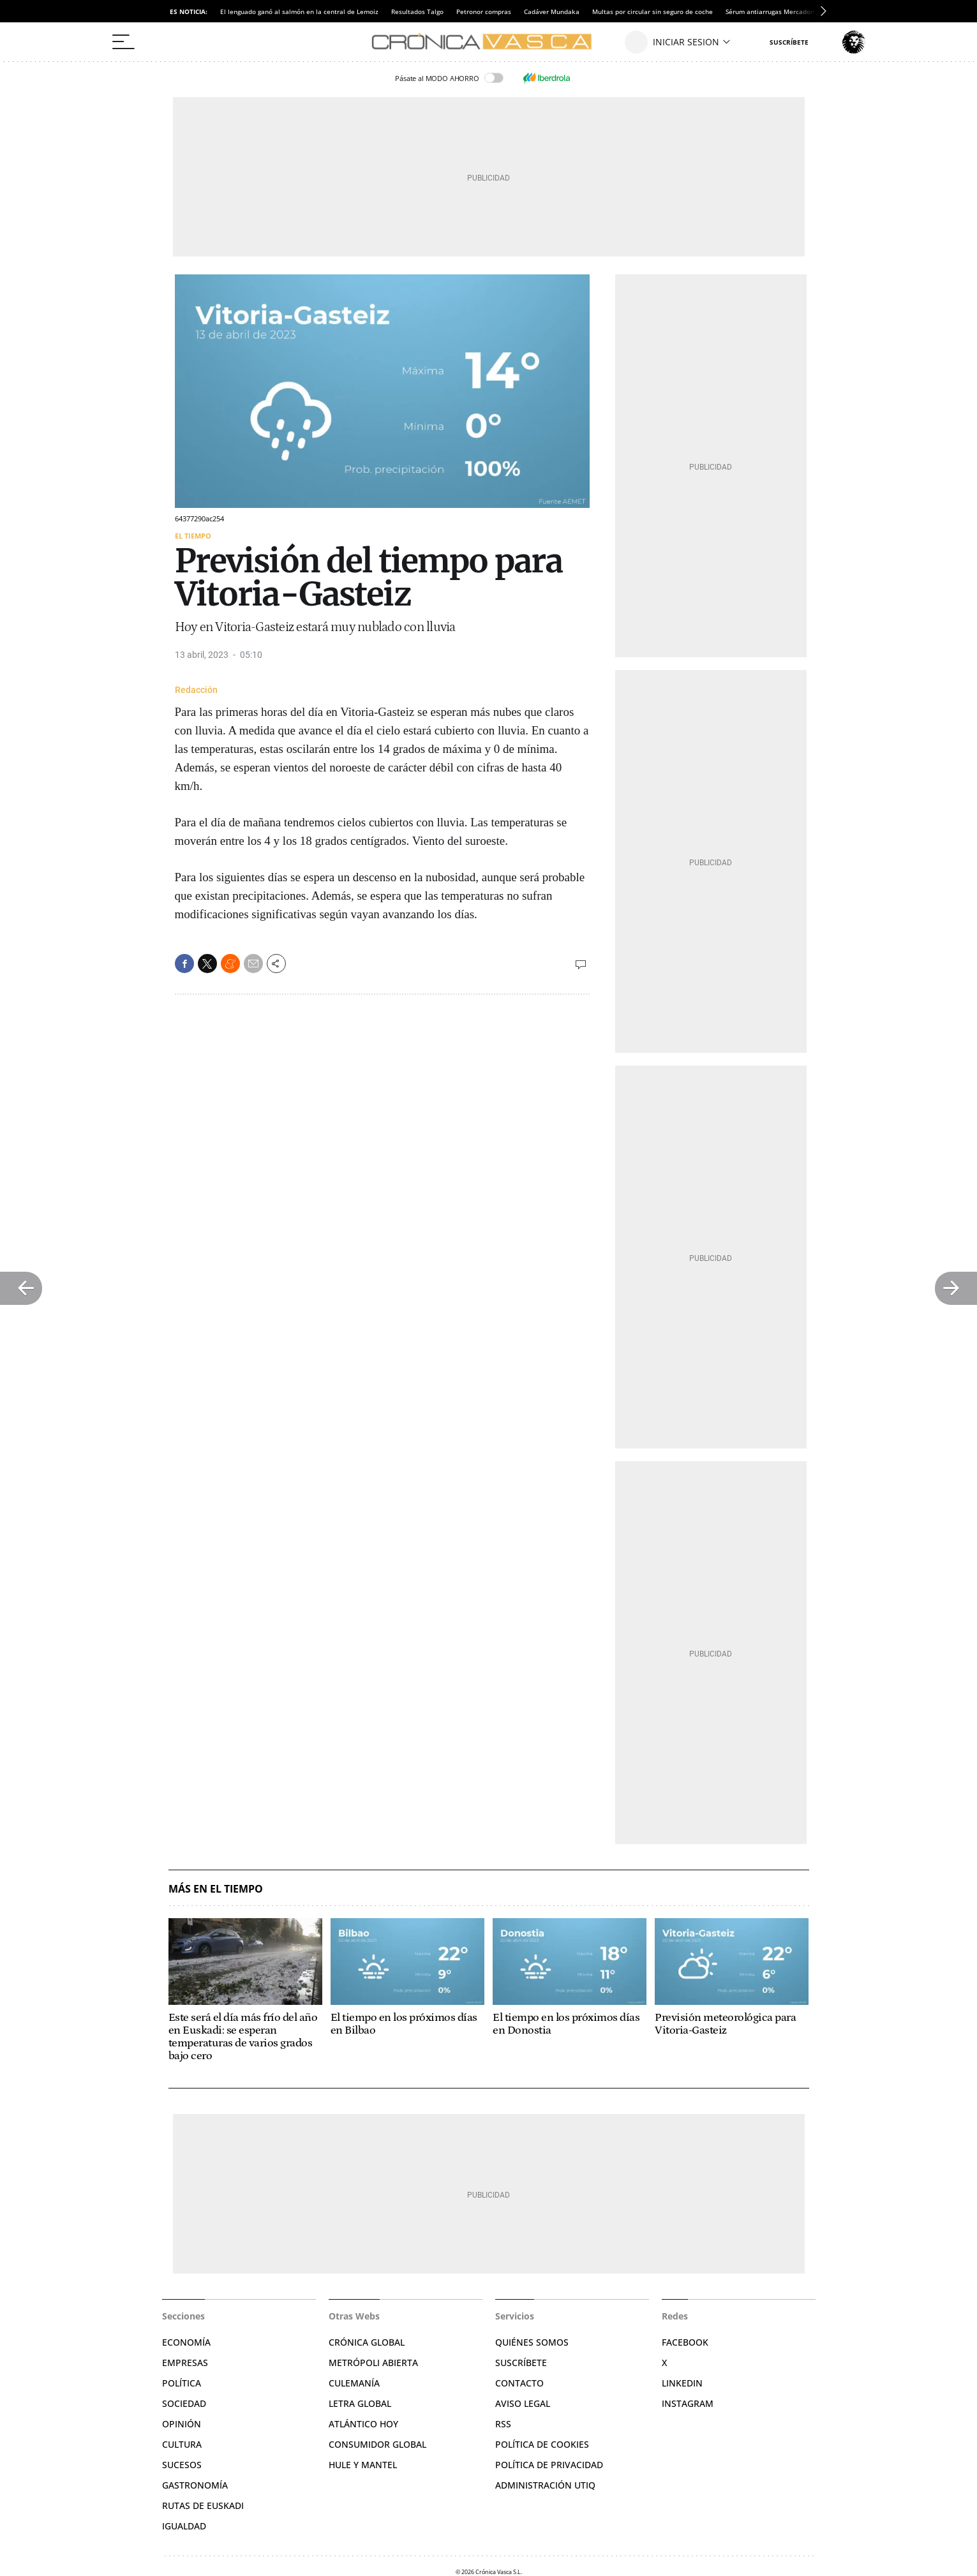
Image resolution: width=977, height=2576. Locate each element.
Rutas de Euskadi (203, 2505)
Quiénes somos (532, 2342)
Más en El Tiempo (215, 1889)
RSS (503, 2424)
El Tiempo (193, 535)
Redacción (196, 690)
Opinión (181, 2424)
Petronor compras (483, 11)
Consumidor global (377, 2444)
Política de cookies (542, 2444)
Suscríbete (521, 2362)
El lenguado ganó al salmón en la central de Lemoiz (299, 11)
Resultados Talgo (417, 11)
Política (181, 2383)
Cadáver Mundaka (551, 11)
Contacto (519, 2383)
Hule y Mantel (363, 2465)
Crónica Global (367, 2342)
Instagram (687, 2403)
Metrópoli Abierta (373, 2362)
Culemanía (354, 2383)
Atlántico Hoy (363, 2424)
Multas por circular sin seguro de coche (652, 11)
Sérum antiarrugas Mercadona (772, 11)
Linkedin (682, 2383)
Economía (186, 2342)
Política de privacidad (549, 2465)
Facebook (685, 2342)
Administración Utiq (545, 2485)
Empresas (185, 2362)
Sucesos (182, 2465)
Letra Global (360, 2403)
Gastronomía (195, 2485)
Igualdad (184, 2526)
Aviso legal (522, 2403)
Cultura (182, 2444)
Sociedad (184, 2403)
